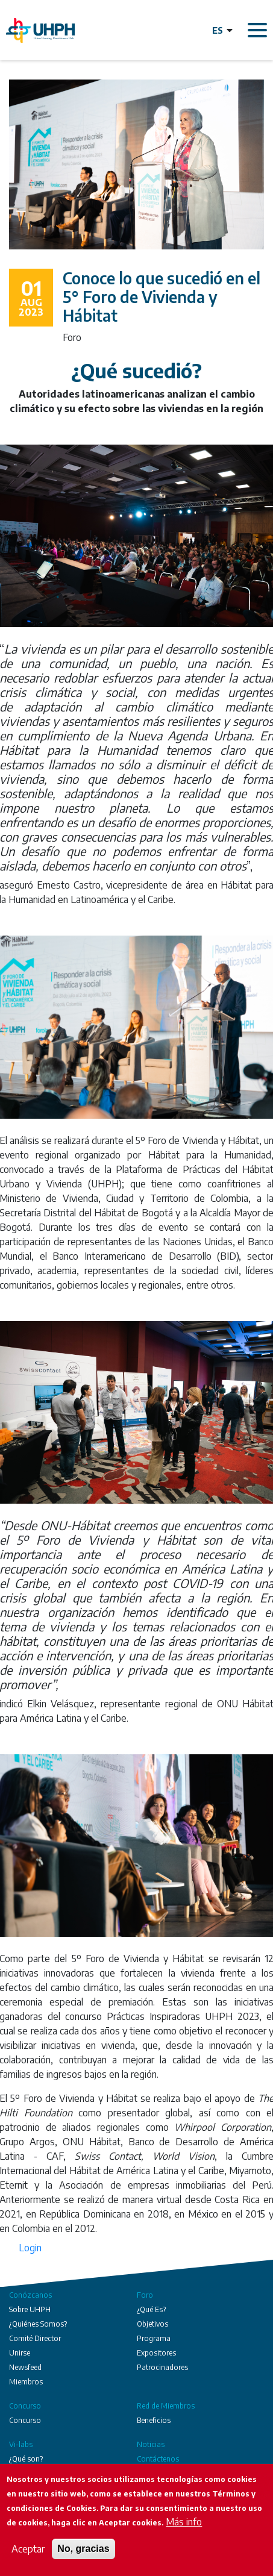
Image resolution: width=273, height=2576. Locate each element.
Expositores (156, 2352)
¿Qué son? (26, 2458)
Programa (154, 2338)
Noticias (151, 2444)
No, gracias (83, 2548)
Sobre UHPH (30, 2309)
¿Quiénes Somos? (38, 2323)
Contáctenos (158, 2458)
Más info (184, 2522)
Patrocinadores (162, 2367)
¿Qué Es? (151, 2309)
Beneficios (154, 2420)
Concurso (25, 2405)
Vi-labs (21, 2444)
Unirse (19, 2352)
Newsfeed (25, 2367)
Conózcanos (30, 2294)
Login (30, 2248)
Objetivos (152, 2323)
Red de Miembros (166, 2405)
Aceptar (28, 2549)
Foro (145, 2294)
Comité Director (35, 2338)
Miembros (26, 2381)
